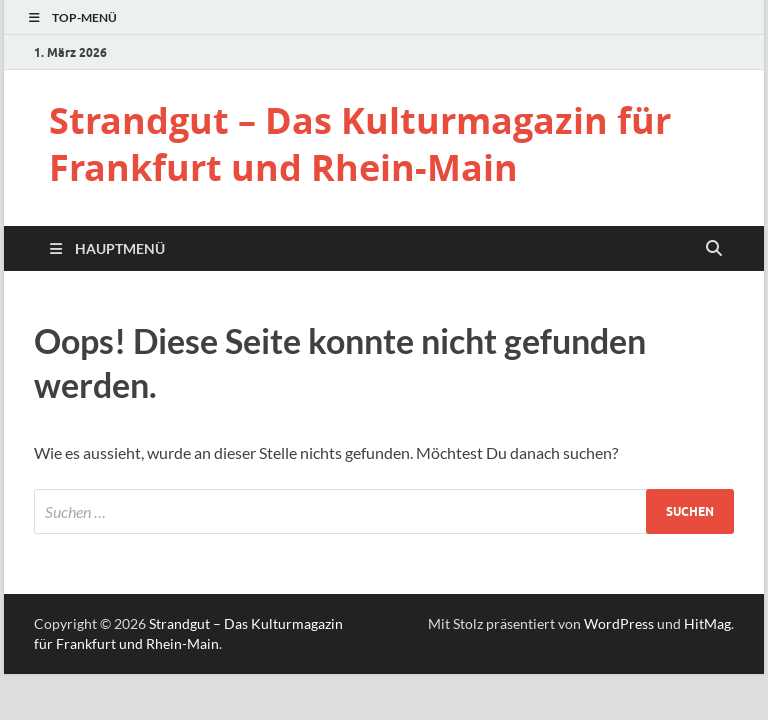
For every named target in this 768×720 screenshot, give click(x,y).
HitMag (707, 623)
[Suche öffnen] (714, 249)
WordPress (619, 623)
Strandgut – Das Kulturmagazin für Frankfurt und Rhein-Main (360, 144)
